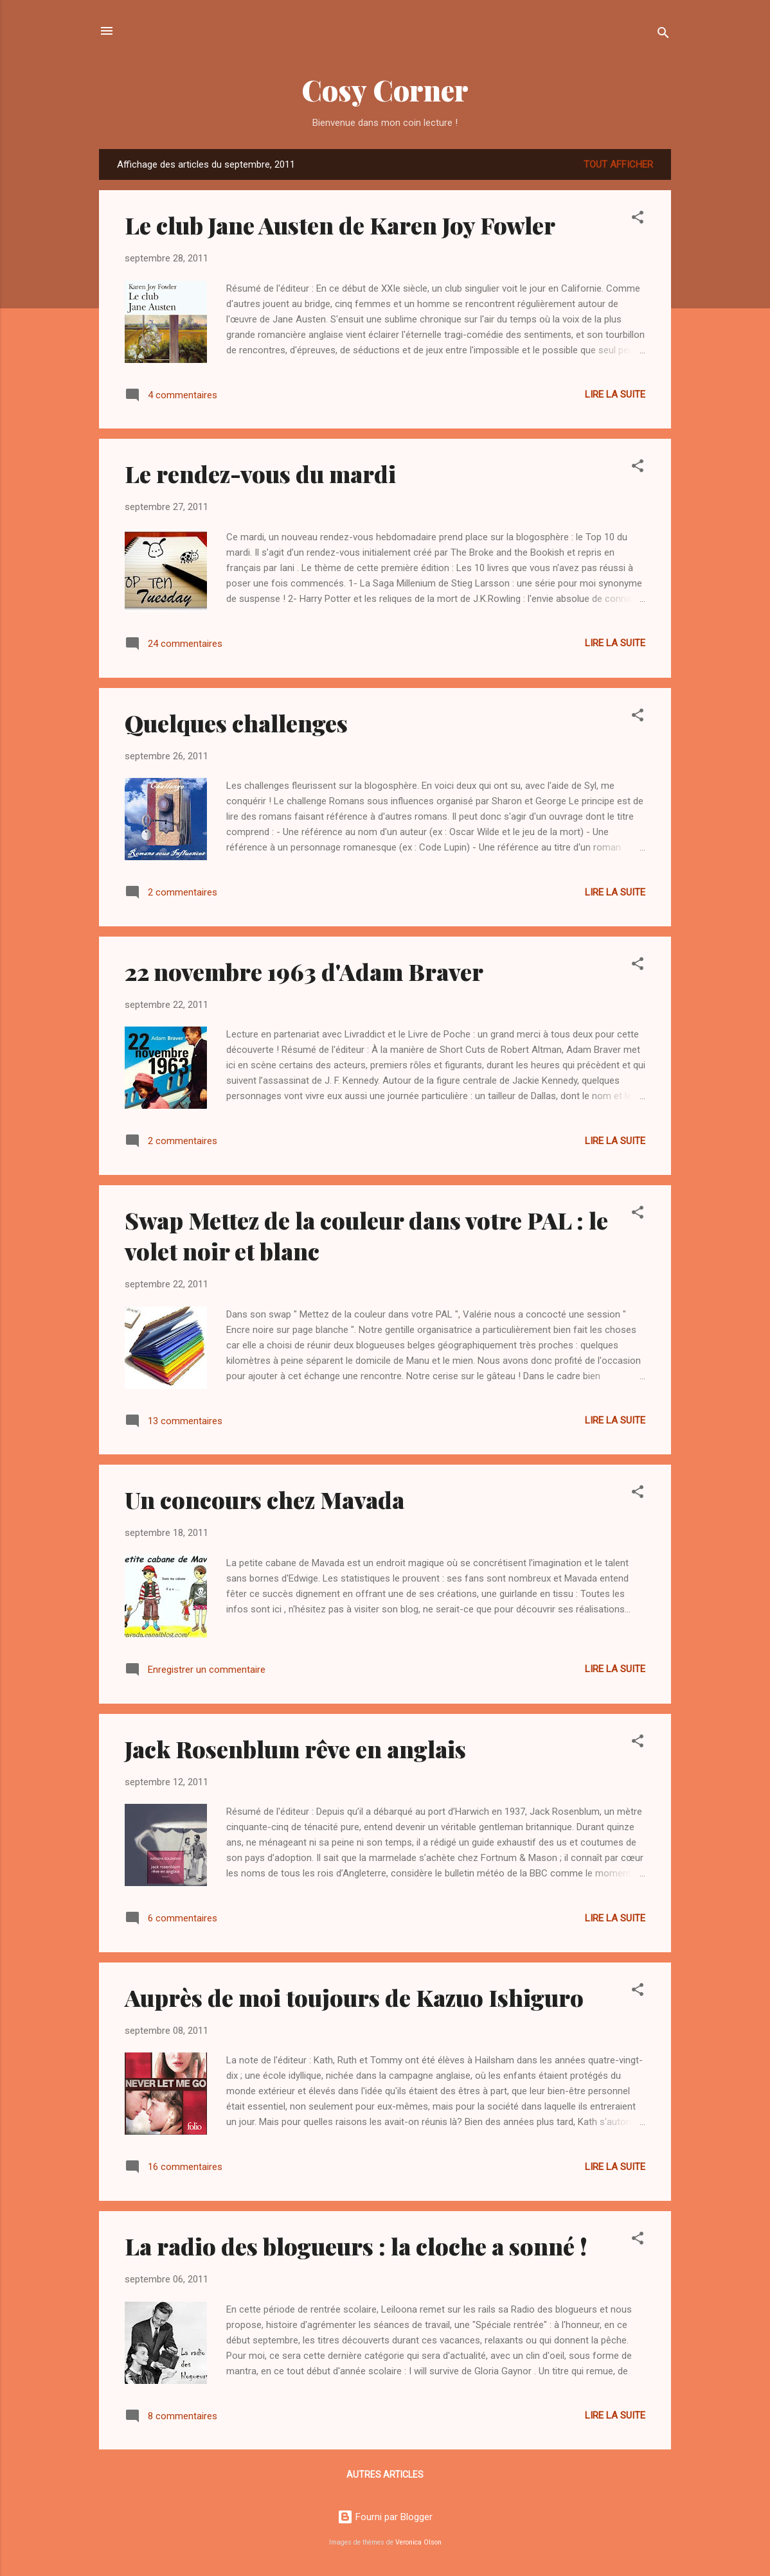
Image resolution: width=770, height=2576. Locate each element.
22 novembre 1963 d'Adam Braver (304, 971)
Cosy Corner (385, 90)
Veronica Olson (418, 2542)
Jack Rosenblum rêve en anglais (295, 1748)
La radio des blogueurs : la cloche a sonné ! (356, 2245)
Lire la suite (615, 394)
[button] (637, 219)
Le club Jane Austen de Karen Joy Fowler (340, 224)
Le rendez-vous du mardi (260, 473)
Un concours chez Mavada (264, 1499)
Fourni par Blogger (385, 2517)
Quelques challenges (236, 722)
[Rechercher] (663, 35)
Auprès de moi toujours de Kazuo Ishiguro (354, 1997)
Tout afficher (618, 164)
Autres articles (385, 2474)
